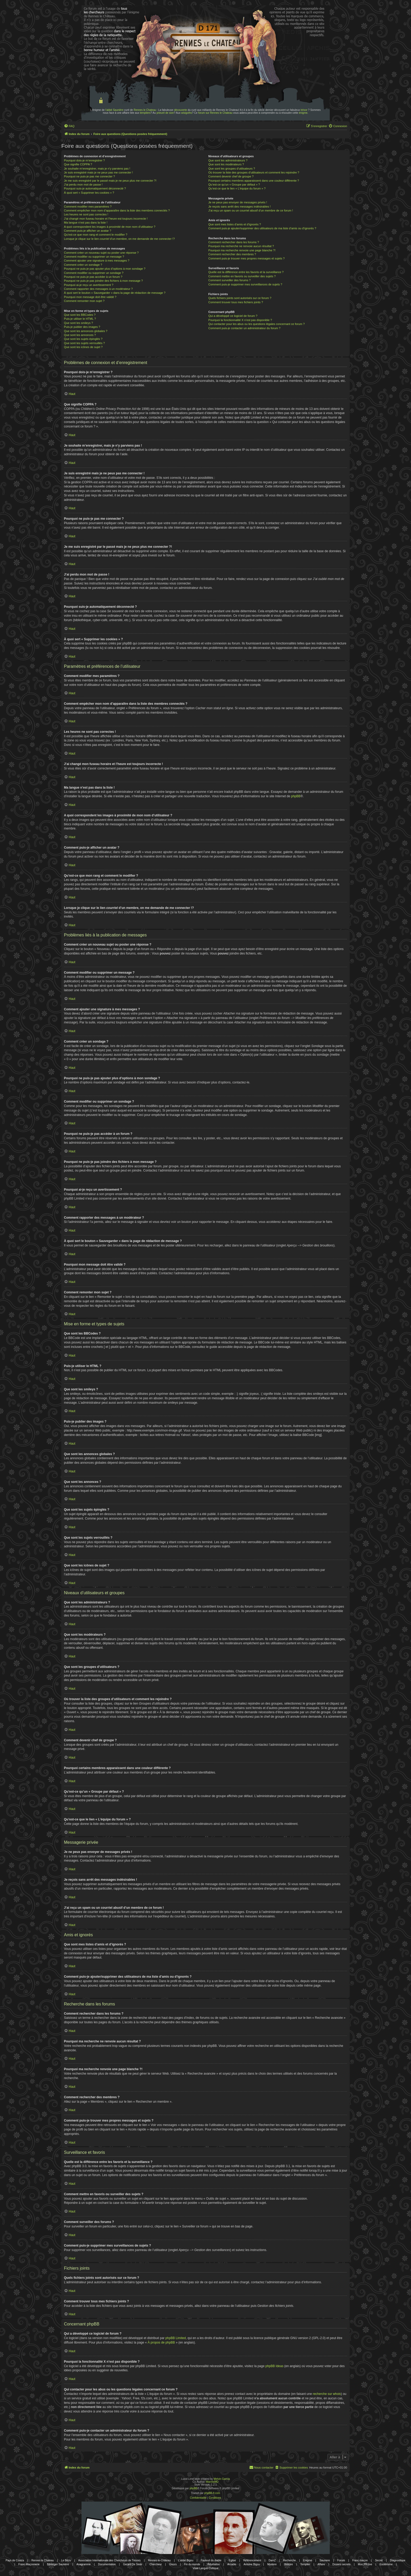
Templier (305, 2564)
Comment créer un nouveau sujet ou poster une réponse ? (101, 252)
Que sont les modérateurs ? (226, 164)
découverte (180, 110)
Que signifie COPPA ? (78, 164)
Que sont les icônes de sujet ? (83, 347)
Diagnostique (397, 2560)
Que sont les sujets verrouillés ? (84, 343)
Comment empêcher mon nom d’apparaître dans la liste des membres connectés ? (117, 210)
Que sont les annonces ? (80, 335)
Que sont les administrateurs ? (227, 160)
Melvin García (222, 2478)
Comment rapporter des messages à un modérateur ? (98, 288)
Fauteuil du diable (211, 2560)
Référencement (252, 2560)
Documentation (107, 2564)
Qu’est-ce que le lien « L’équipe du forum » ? (237, 188)
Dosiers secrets (341, 2564)
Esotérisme (386, 2564)
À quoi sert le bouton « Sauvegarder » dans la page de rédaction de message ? (114, 292)
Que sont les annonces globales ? (85, 331)
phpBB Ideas (274, 2366)
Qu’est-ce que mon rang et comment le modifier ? (95, 234)
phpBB (296, 796)
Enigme (307, 2560)
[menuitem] (69, 126)
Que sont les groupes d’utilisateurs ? (231, 168)
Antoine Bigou (252, 2564)
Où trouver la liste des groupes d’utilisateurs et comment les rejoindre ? (253, 172)
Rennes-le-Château (159, 2560)
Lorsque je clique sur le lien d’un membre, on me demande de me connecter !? (119, 238)
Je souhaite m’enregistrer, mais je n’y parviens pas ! (97, 168)
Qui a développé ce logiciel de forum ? (232, 315)
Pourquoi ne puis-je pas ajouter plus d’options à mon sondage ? (104, 268)
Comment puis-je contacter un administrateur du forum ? (244, 328)
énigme (303, 112)
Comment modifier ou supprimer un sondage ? (93, 272)
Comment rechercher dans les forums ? (233, 242)
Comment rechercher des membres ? (232, 254)
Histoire (288, 2564)
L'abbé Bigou (185, 2560)
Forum (341, 2560)
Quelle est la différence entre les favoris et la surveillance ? (246, 272)
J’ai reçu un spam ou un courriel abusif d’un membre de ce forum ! (250, 210)
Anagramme (83, 2564)
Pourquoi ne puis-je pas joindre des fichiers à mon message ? (103, 280)
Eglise (232, 2560)
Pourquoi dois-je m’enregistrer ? (84, 160)
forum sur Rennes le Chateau (215, 112)
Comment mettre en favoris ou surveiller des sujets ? (242, 276)
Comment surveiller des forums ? (229, 280)
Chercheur (155, 2564)
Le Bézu (66, 2560)
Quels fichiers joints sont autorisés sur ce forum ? (239, 298)
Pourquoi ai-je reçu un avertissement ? (88, 284)
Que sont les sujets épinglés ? (83, 338)
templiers (145, 112)
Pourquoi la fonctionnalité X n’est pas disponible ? (240, 320)
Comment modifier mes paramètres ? (88, 206)
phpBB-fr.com (212, 2493)
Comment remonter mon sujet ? (84, 300)
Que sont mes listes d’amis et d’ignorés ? (234, 224)
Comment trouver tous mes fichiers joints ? (235, 302)
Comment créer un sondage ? (83, 264)
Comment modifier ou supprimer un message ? (94, 256)
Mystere (272, 2564)
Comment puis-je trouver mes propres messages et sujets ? (246, 258)
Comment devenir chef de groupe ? (230, 176)
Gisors (173, 2564)
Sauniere (325, 2560)
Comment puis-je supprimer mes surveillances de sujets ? (245, 284)
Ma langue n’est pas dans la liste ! (85, 222)
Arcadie (231, 2564)
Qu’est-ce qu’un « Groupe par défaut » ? (234, 184)
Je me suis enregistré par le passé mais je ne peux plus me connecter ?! (110, 180)
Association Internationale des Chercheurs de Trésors (109, 2560)
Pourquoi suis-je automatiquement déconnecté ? (95, 188)
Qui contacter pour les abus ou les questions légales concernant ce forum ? (256, 324)
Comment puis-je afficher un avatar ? (87, 230)
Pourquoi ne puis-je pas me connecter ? (89, 176)
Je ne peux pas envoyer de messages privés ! (237, 202)
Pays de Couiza (15, 2560)
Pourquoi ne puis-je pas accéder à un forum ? (93, 276)
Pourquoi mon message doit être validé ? (90, 297)
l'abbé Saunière (114, 110)
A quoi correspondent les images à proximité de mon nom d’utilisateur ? (109, 226)
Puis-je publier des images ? (82, 326)
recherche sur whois (327, 2394)
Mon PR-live (365, 2564)
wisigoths (186, 112)
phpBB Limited (175, 2338)
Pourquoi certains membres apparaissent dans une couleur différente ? (253, 180)
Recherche (289, 2560)
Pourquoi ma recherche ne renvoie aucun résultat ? (241, 246)
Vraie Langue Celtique (206, 2568)
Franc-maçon (360, 2560)
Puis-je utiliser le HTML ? (80, 318)
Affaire (321, 2564)
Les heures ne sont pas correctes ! (86, 214)
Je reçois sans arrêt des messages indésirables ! (239, 206)
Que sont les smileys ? (78, 322)
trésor (304, 110)
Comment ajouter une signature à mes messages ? (96, 260)
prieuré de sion (165, 112)
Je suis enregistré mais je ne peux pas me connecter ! (98, 172)
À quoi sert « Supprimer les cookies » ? (89, 192)
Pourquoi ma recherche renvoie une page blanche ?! (241, 250)
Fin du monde (192, 2564)
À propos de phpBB (161, 2342)
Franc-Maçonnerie (29, 2564)
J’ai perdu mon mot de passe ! (83, 184)
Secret (379, 2560)
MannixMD (212, 2481)
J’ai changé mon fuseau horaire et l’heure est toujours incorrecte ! (106, 218)
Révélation (214, 2564)
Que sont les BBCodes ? (79, 314)
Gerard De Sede (132, 2564)
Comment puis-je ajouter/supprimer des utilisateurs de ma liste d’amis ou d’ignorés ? (262, 228)
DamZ (272, 2560)
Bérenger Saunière (58, 2564)
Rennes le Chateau (145, 110)
